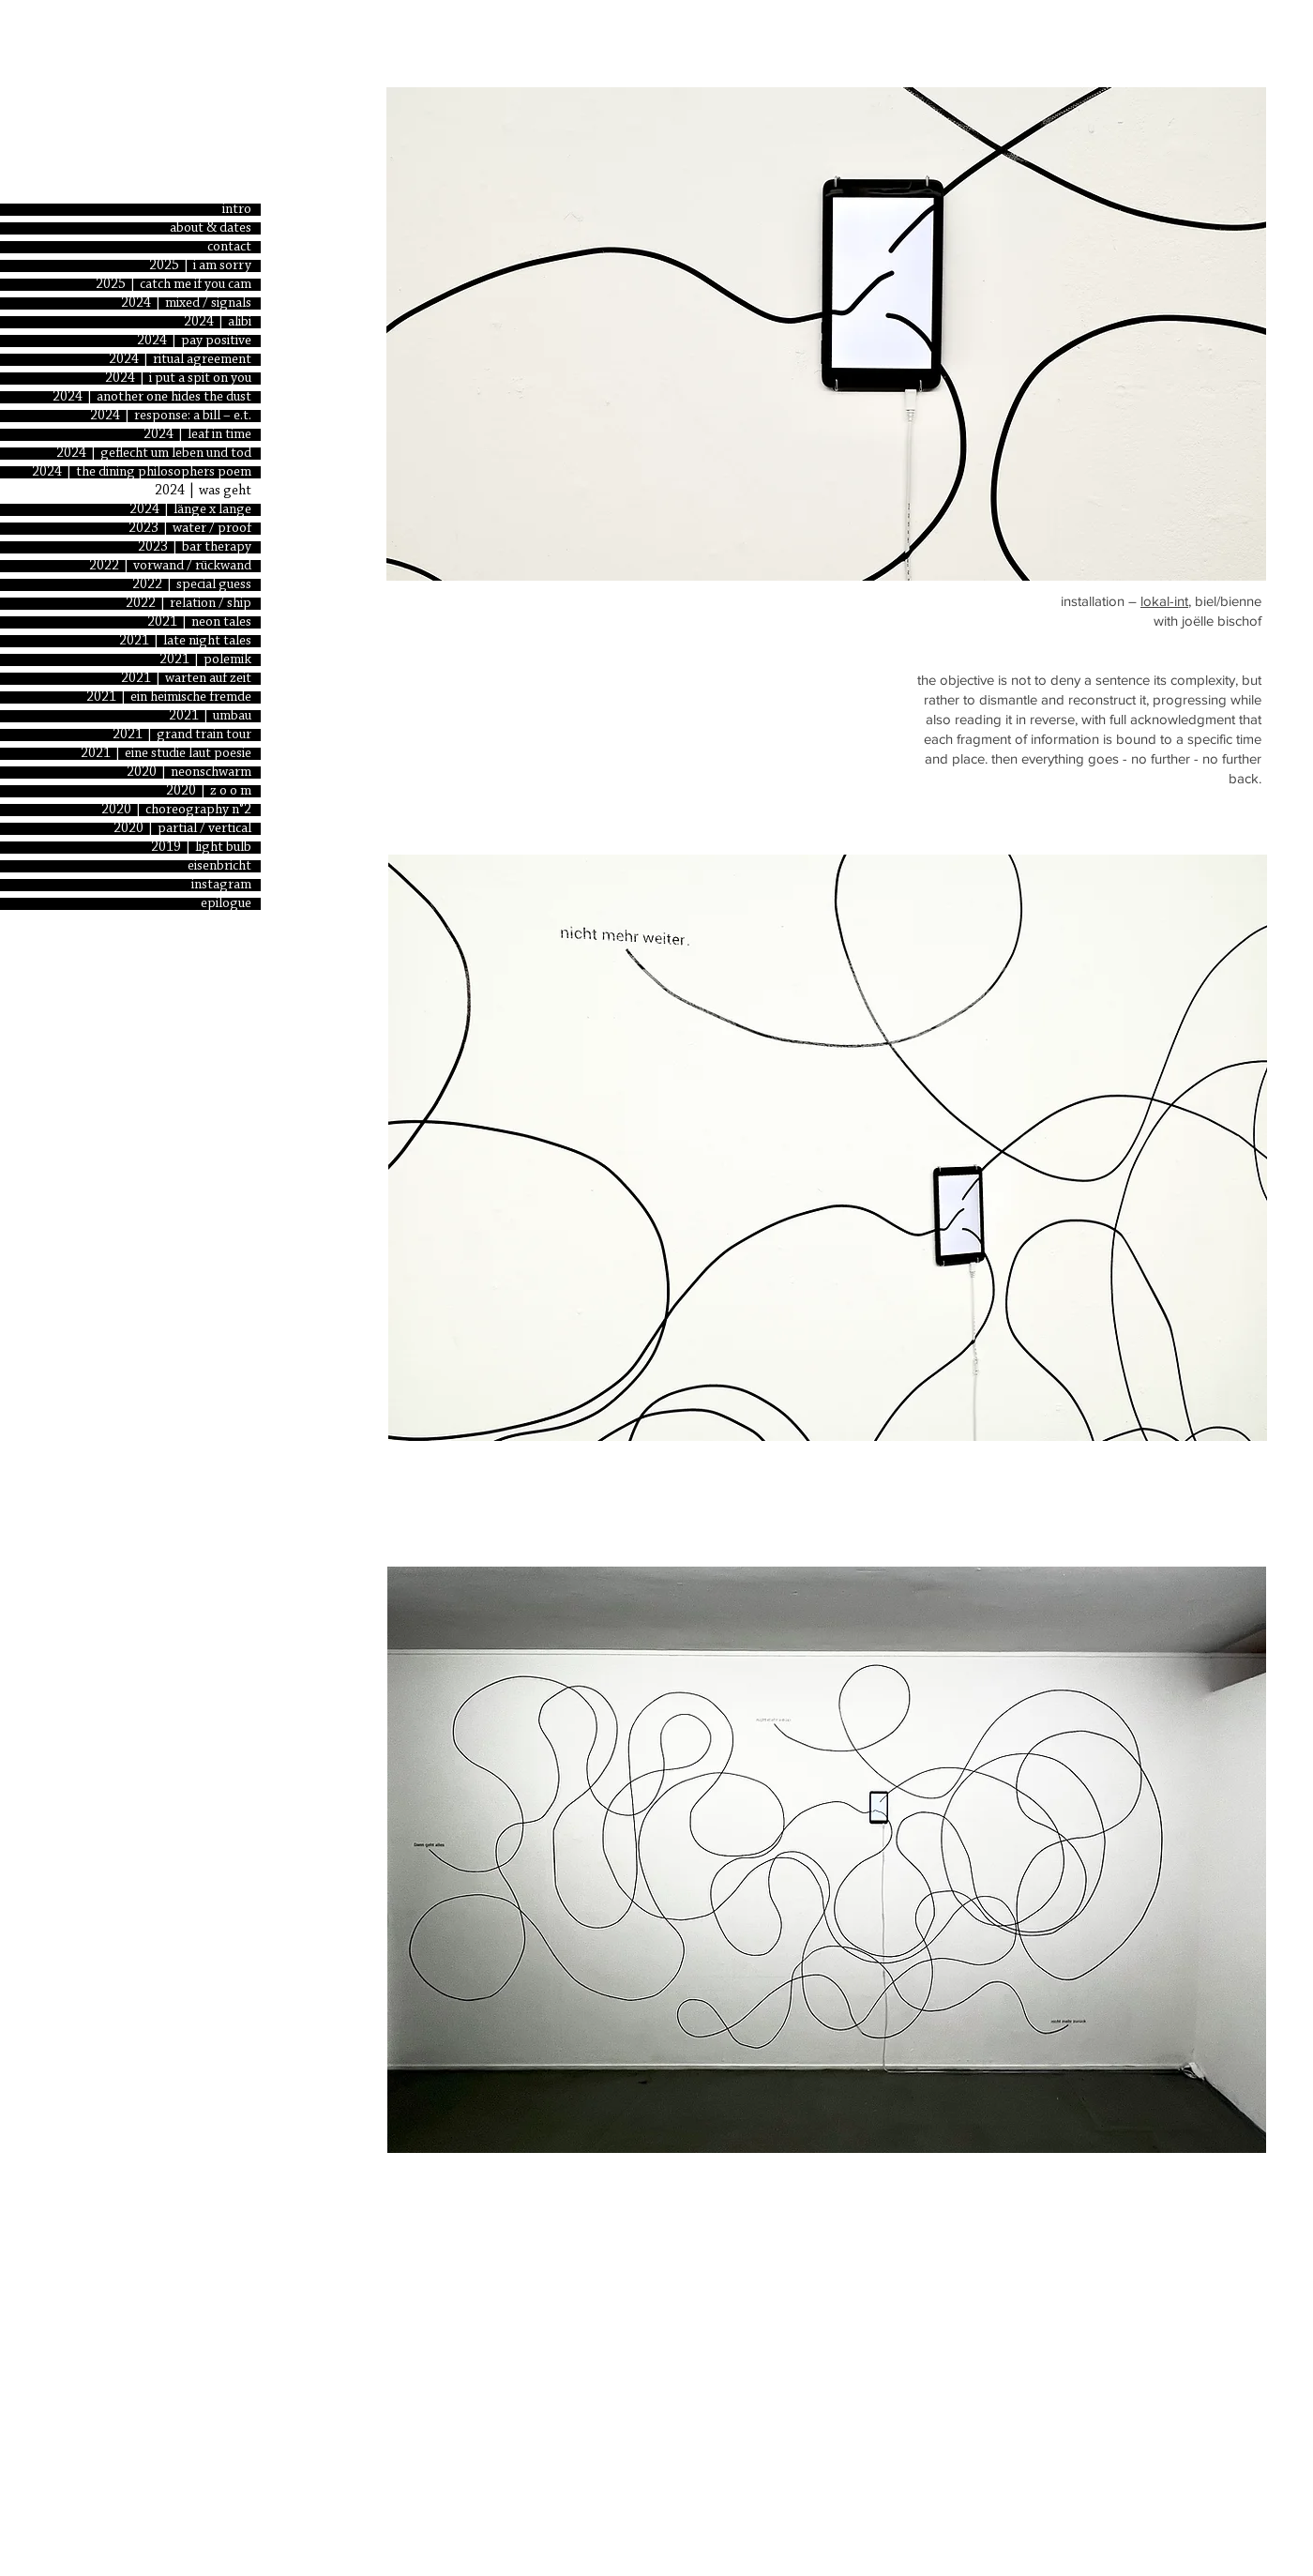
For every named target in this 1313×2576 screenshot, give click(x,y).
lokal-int (1164, 601)
